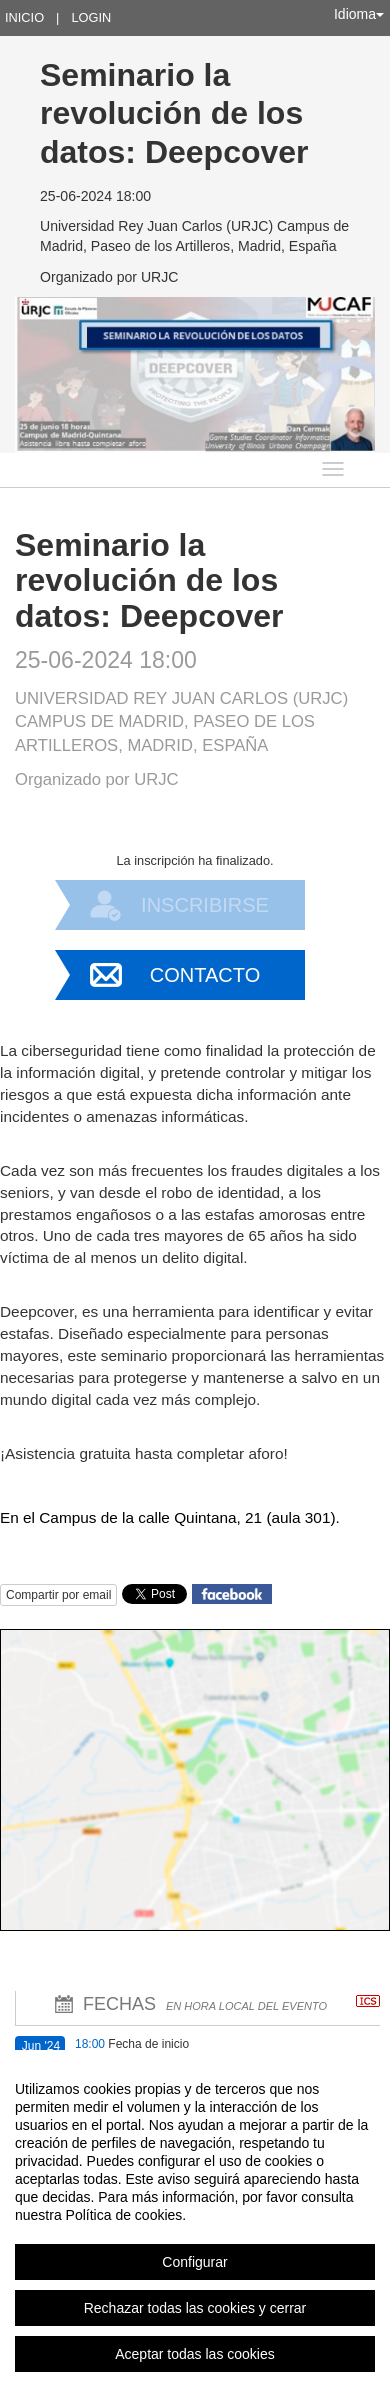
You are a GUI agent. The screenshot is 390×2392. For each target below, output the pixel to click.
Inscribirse (205, 905)
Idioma (359, 14)
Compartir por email (58, 1595)
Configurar (194, 2262)
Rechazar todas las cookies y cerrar (195, 2308)
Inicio (24, 17)
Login (91, 17)
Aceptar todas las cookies (195, 2354)
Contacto (205, 975)
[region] (195, 2221)
